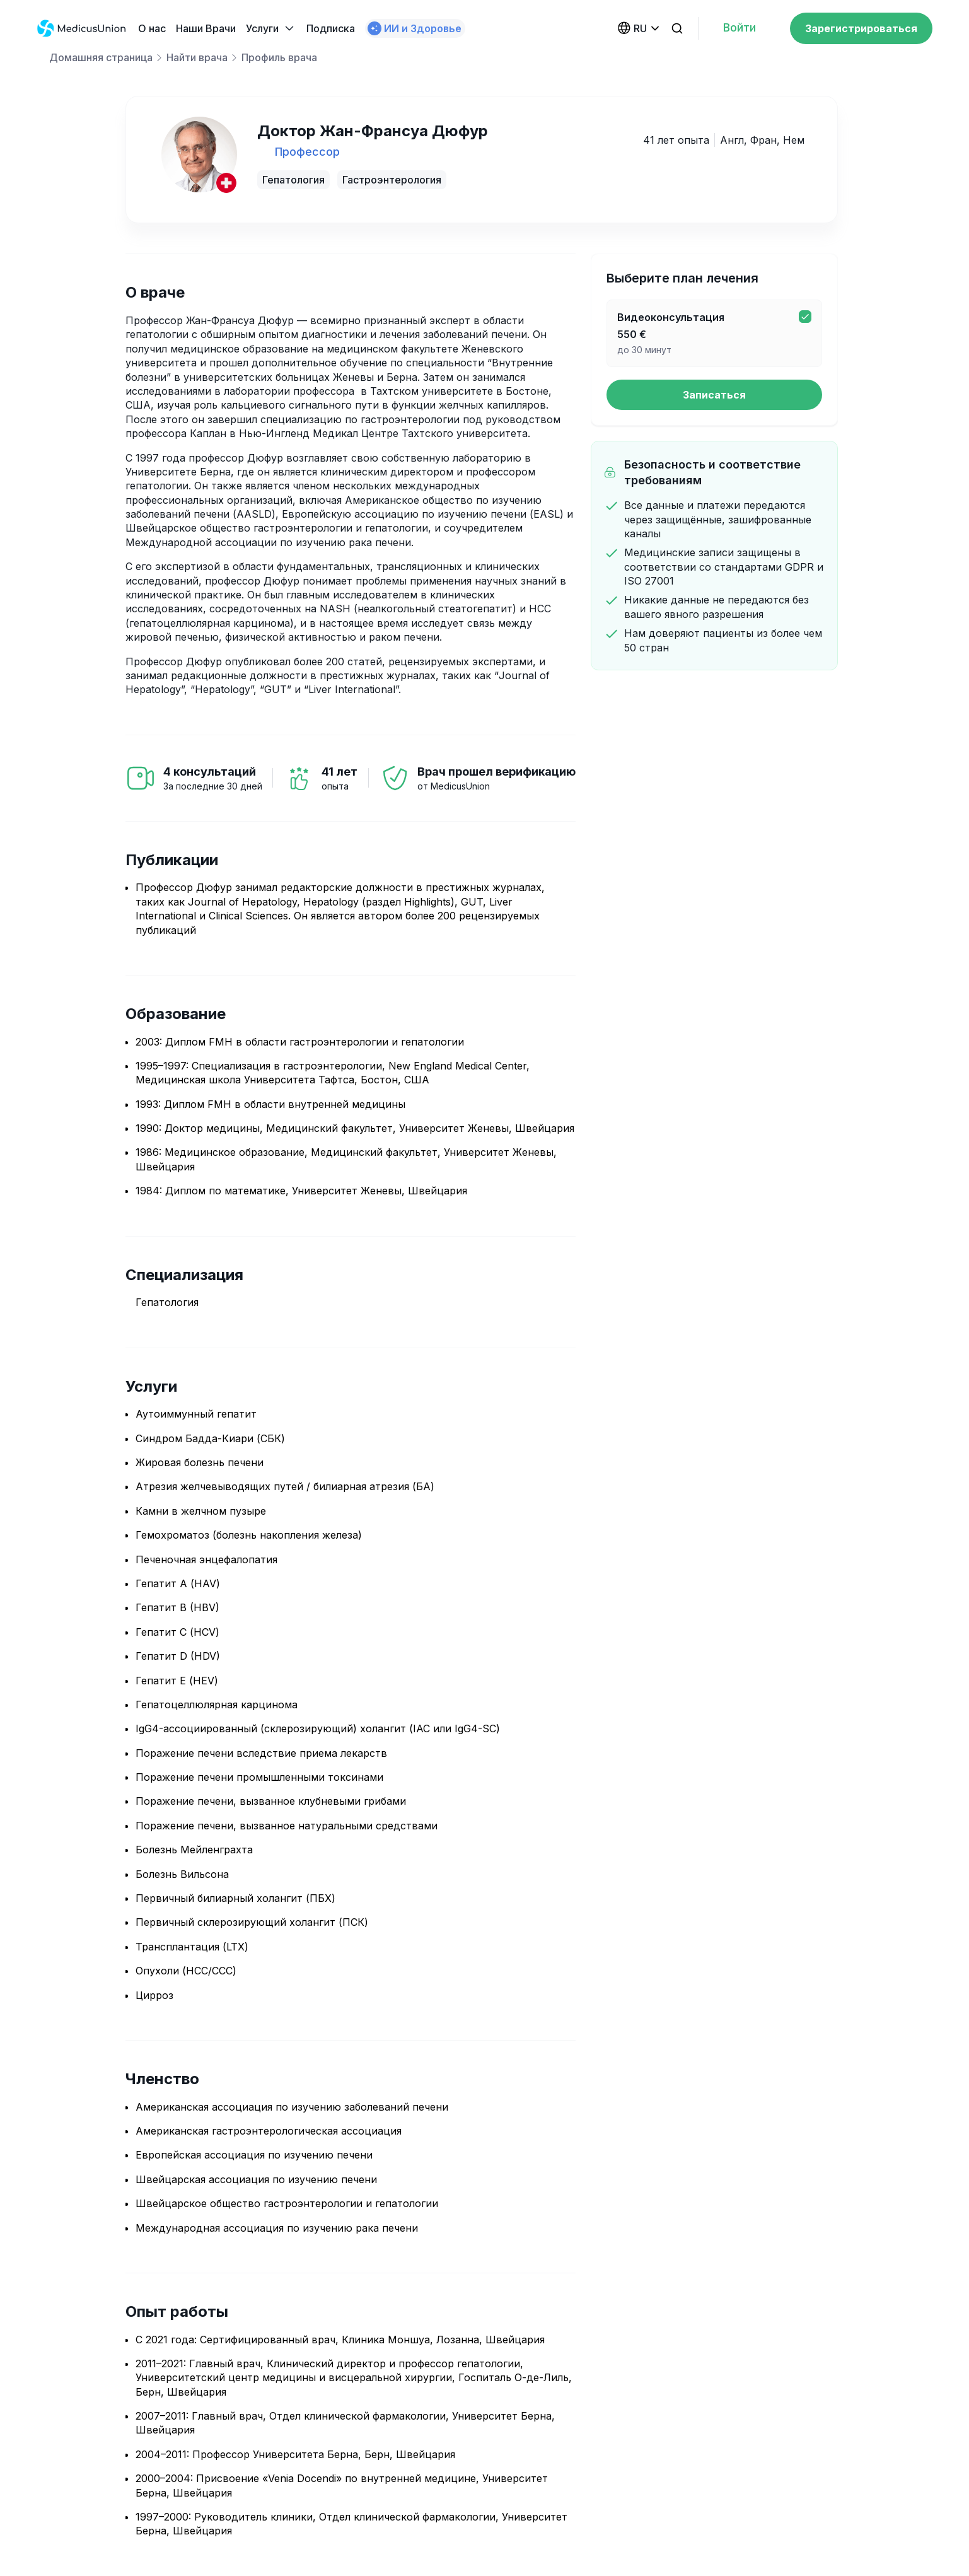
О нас (152, 28)
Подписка (330, 28)
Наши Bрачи (206, 28)
